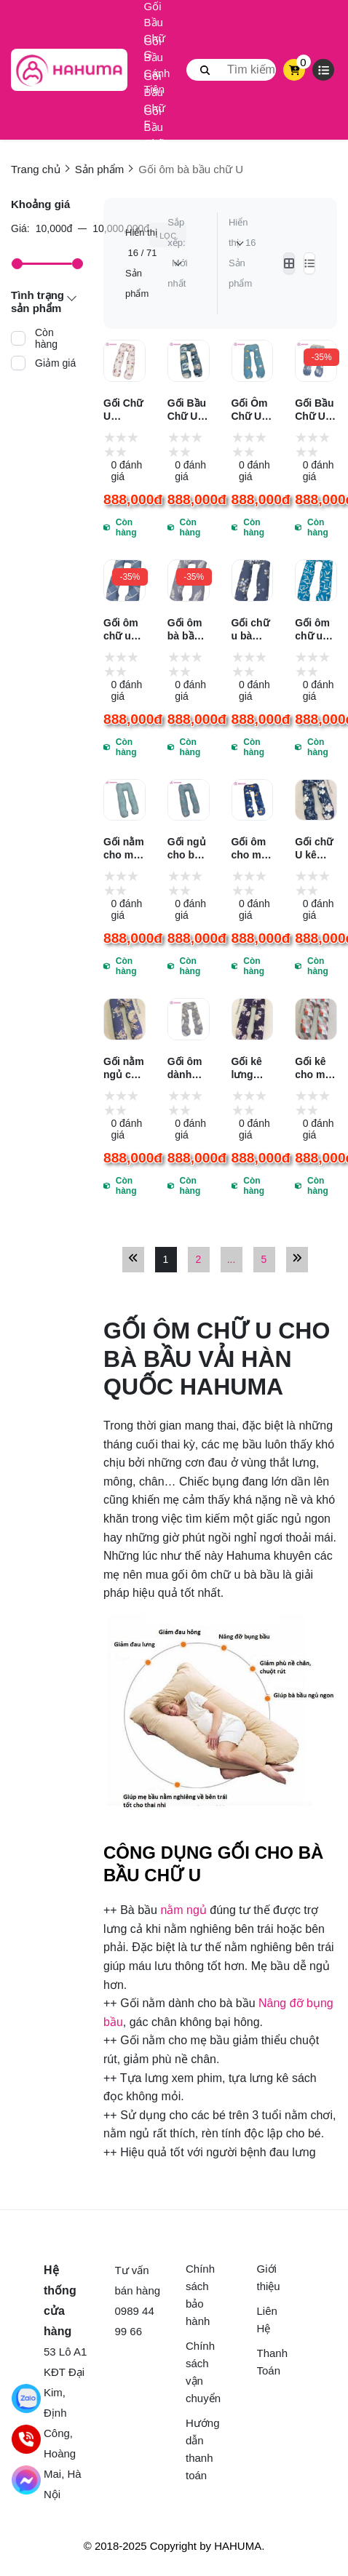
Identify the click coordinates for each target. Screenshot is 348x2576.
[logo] (69, 70)
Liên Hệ (267, 2319)
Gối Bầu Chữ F (154, 100)
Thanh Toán (268, 2362)
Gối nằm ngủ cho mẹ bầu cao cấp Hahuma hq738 (123, 1068)
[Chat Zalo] (26, 2398)
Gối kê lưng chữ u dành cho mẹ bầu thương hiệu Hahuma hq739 (252, 1068)
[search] (231, 70)
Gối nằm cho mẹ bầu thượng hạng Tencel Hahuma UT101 (123, 848)
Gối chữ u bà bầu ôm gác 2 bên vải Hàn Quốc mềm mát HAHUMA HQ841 (253, 629)
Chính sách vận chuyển (197, 2372)
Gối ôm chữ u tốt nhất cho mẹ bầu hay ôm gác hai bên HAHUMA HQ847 (124, 629)
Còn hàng (46, 338)
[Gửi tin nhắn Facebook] (26, 2480)
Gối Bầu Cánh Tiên (157, 65)
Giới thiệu (268, 2277)
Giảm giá (55, 363)
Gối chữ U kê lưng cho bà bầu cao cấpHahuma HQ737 (316, 848)
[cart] (294, 69)
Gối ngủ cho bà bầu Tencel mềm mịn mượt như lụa (186, 848)
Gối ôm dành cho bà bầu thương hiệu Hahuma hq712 (187, 1068)
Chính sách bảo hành (197, 2294)
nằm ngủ (183, 1910)
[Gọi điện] (26, 2439)
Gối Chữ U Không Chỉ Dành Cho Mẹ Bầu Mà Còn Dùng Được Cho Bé (123, 410)
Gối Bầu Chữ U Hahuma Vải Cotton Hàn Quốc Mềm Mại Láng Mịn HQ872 (315, 410)
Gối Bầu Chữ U (154, 135)
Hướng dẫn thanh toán (197, 2449)
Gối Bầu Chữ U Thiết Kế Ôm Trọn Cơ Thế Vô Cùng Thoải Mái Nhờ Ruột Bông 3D (188, 410)
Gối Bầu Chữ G (154, 30)
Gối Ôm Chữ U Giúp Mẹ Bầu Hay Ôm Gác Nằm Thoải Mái (252, 410)
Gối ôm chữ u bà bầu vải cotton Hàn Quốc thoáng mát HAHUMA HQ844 (316, 629)
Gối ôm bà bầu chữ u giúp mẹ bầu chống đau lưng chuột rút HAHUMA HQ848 (188, 629)
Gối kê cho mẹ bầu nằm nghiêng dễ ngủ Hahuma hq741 (315, 1068)
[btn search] (205, 69)
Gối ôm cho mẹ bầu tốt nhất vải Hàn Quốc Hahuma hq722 (252, 848)
